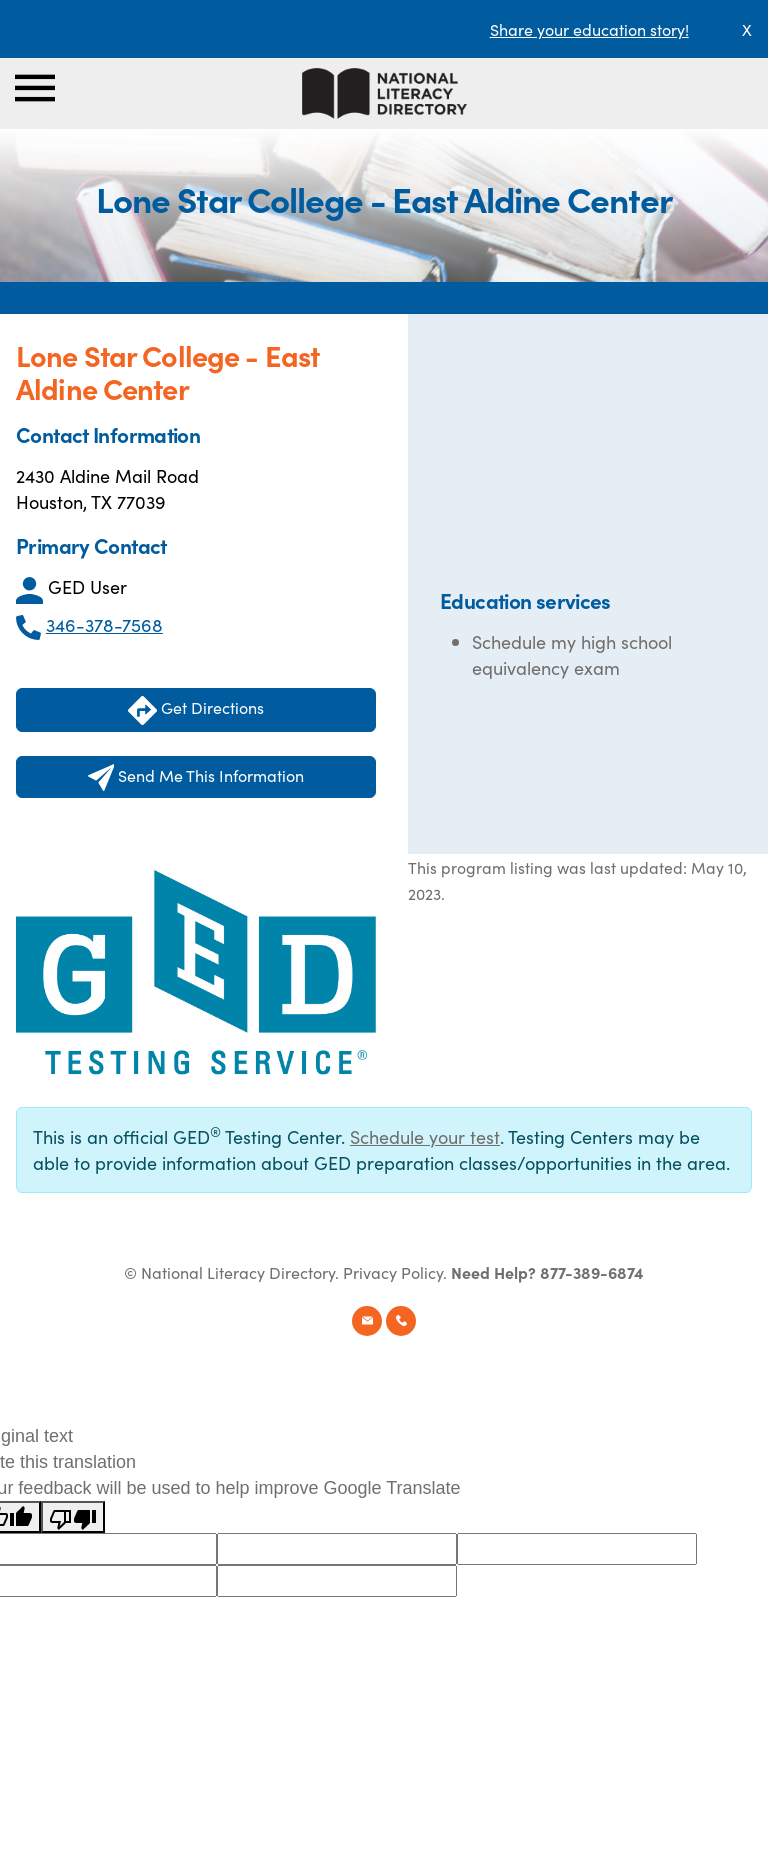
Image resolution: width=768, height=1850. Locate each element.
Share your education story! (589, 29)
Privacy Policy (393, 1272)
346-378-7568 (104, 624)
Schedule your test (425, 1136)
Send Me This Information (196, 778)
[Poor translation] (73, 1517)
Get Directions (196, 710)
